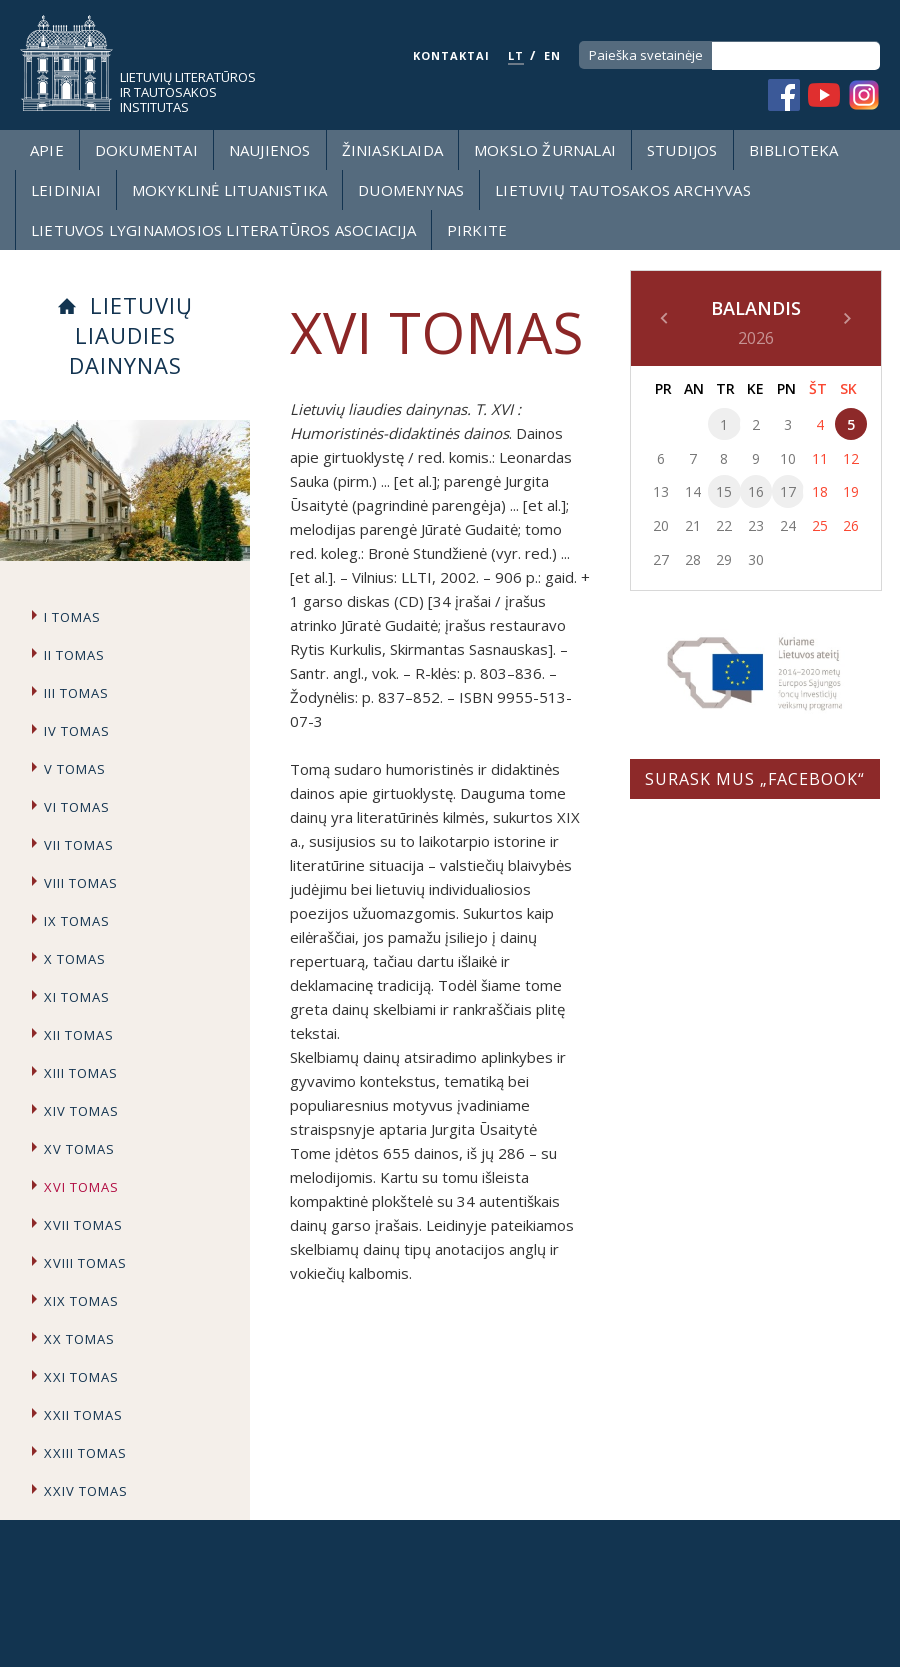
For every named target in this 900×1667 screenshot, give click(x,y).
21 (693, 525)
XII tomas (79, 1035)
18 (820, 491)
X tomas (75, 959)
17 (788, 491)
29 (724, 559)
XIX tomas (81, 1301)
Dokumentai (146, 150)
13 (661, 491)
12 (851, 458)
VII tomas (79, 845)
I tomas (72, 617)
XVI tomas (81, 1187)
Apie (47, 150)
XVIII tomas (85, 1263)
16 (756, 491)
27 (661, 559)
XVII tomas (83, 1225)
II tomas (74, 655)
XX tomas (79, 1339)
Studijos (682, 150)
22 (724, 525)
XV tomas (79, 1149)
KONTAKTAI (451, 55)
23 (756, 525)
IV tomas (77, 731)
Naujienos (270, 150)
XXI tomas (81, 1377)
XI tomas (77, 997)
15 (724, 491)
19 (851, 491)
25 (820, 525)
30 (756, 559)
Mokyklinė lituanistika (229, 190)
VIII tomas (81, 883)
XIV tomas (81, 1111)
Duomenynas (411, 190)
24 (788, 525)
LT (516, 55)
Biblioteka (794, 150)
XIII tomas (81, 1073)
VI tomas (77, 807)
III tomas (76, 693)
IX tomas (77, 921)
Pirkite (477, 230)
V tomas (75, 769)
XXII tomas (83, 1415)
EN (552, 55)
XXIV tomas (86, 1491)
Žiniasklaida (392, 150)
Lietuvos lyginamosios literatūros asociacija (223, 230)
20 (661, 525)
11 (820, 458)
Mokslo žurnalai (545, 150)
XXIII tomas (85, 1453)
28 (693, 559)
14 (693, 491)
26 (851, 525)
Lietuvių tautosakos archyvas (623, 190)
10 (788, 458)
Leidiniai (66, 190)
